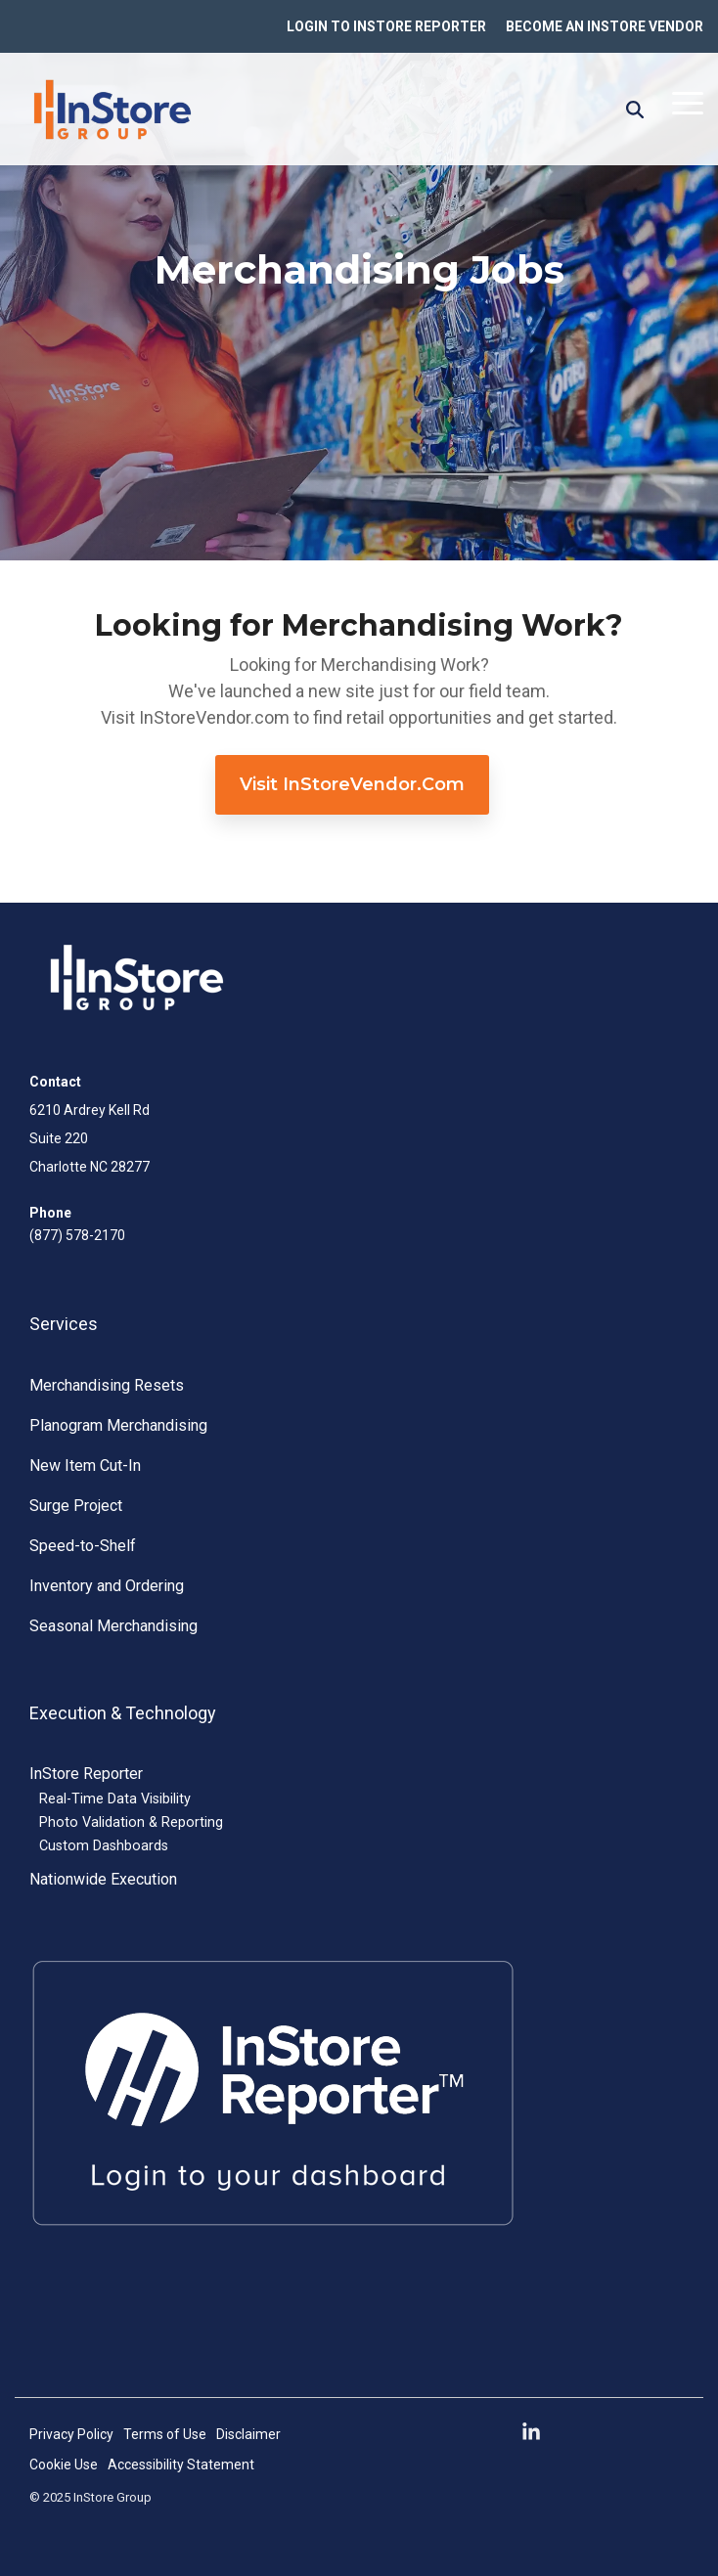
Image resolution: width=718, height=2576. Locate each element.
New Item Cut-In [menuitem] (85, 1465)
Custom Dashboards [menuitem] (103, 1846)
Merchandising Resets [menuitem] (106, 1385)
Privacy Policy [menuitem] (71, 2434)
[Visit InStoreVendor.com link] (352, 785)
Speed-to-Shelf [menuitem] (82, 1545)
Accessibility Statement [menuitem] (181, 2464)
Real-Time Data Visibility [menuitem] (115, 1799)
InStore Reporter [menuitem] (86, 1773)
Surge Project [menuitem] (75, 1505)
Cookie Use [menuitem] (63, 2464)
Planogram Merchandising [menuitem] (118, 1425)
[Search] (635, 109)
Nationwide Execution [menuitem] (103, 1879)
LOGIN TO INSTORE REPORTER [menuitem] (386, 26)
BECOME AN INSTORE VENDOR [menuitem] (604, 26)
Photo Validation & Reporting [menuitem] (131, 1822)
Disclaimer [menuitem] (248, 2434)
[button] (687, 101)
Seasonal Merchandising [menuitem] (113, 1626)
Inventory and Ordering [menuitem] (106, 1586)
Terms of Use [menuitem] (164, 2434)
